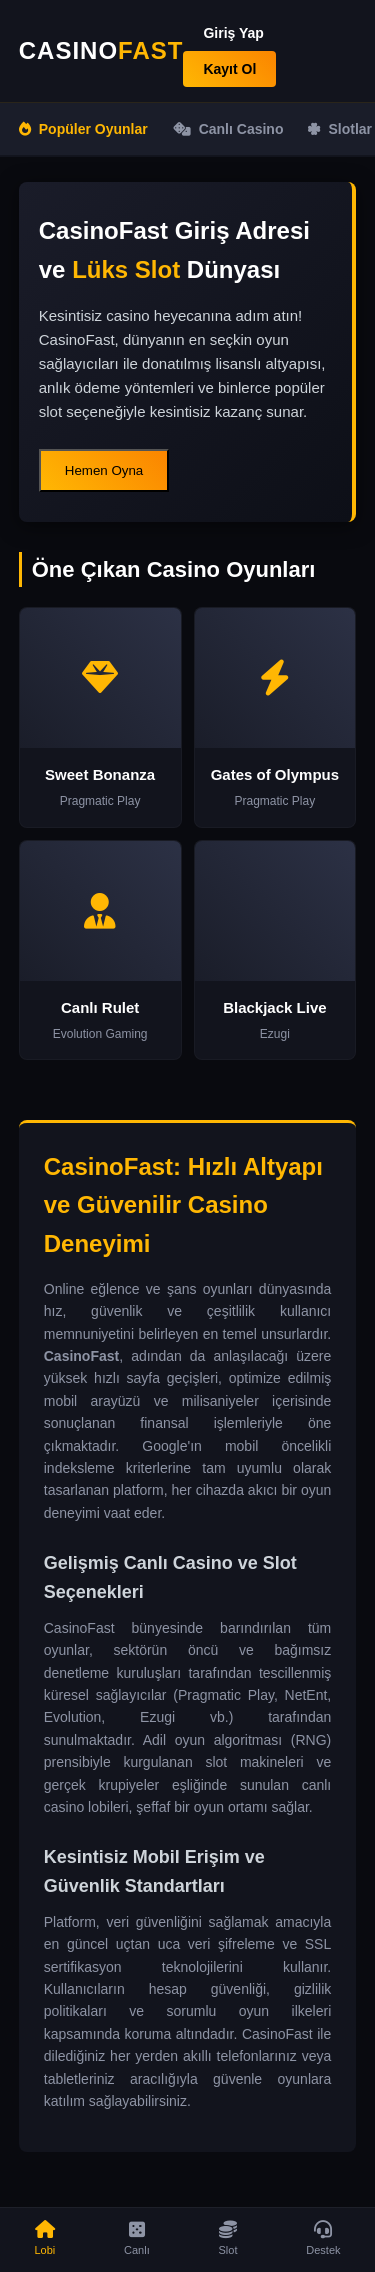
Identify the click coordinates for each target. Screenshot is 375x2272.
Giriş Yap (233, 33)
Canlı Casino (228, 129)
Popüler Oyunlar (83, 129)
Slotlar (340, 129)
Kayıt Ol (229, 69)
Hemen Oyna (104, 470)
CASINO (101, 50)
